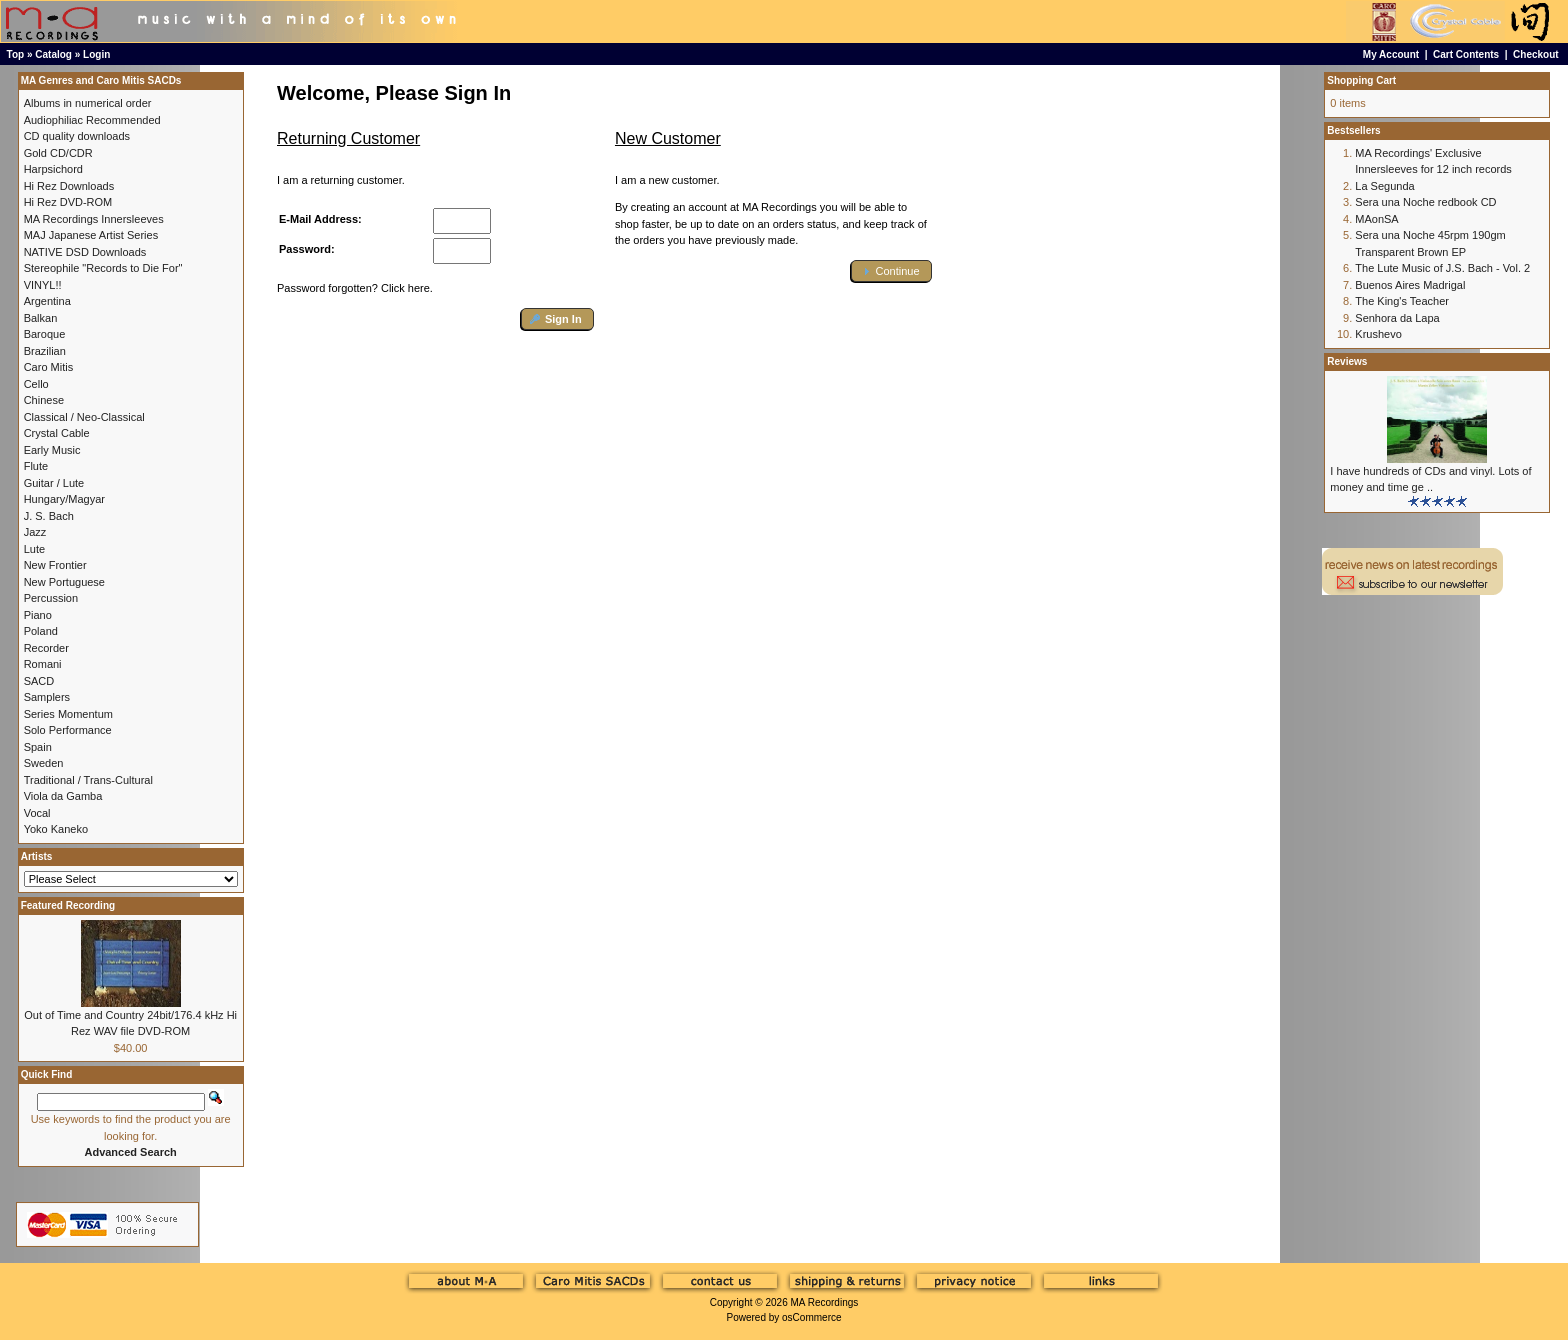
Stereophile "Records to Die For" (103, 268)
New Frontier (55, 565)
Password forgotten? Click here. (355, 288)
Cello (36, 384)
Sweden (44, 763)
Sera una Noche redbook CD (1425, 202)
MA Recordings (824, 1302)
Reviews (1347, 361)
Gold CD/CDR (58, 153)
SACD (39, 681)
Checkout (1536, 54)
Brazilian (45, 351)
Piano (38, 615)
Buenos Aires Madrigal (1410, 285)
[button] (557, 319)
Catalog (53, 54)
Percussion (51, 598)
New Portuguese (64, 582)
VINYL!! (43, 285)
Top (16, 54)
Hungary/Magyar (64, 499)
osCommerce (811, 1317)
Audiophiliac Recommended (92, 120)
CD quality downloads (77, 136)
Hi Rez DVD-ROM (68, 202)
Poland (41, 631)
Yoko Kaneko (56, 829)
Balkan (41, 318)
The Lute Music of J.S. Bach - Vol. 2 (1442, 268)
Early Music (52, 450)
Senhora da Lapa (1397, 318)
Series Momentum (68, 714)
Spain (38, 747)
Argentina (47, 301)
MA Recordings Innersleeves (94, 219)
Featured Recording (68, 905)
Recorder (46, 648)
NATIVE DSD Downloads (85, 252)
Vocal (37, 813)
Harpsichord (53, 169)
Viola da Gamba (63, 796)
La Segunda (1384, 186)
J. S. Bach (49, 516)
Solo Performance (68, 730)
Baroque (45, 334)
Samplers (47, 697)
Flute (36, 466)
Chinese (44, 400)
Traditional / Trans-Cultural (88, 780)
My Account (1391, 54)
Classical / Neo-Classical (84, 417)
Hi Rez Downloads (69, 186)
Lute (34, 549)
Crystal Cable (57, 433)
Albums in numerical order (88, 103)
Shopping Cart (1361, 80)
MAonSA (1376, 219)
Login (96, 54)
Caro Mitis (49, 367)
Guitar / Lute (54, 483)
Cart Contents (1466, 54)
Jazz (35, 532)
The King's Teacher (1402, 301)
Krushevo (1378, 334)
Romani (43, 664)
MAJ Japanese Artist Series (91, 235)
